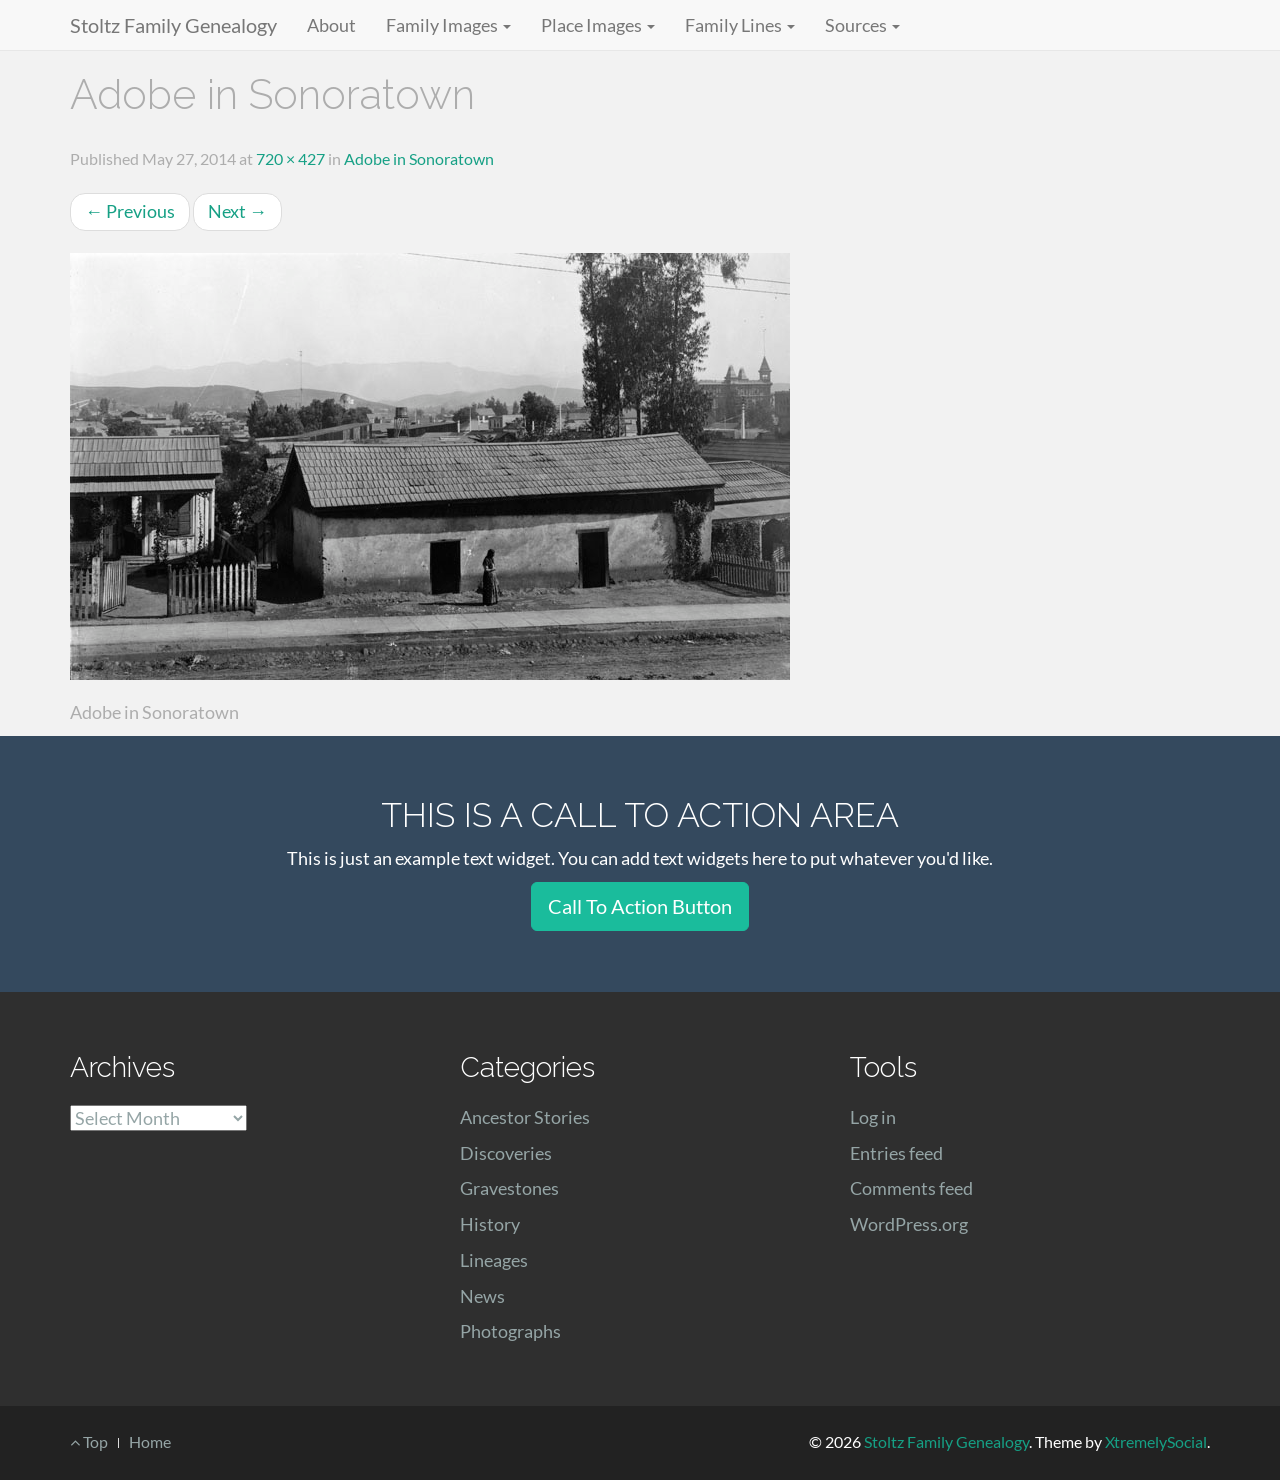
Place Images (598, 25)
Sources (862, 25)
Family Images (448, 25)
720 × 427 (290, 158)
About (331, 25)
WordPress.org (909, 1224)
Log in (873, 1117)
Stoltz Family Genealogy (173, 25)
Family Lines (740, 25)
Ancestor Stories (525, 1117)
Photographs (510, 1331)
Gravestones (509, 1188)
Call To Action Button (640, 906)
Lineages (494, 1260)
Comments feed (911, 1188)
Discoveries (506, 1153)
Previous (130, 211)
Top (89, 1441)
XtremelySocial (1156, 1441)
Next (237, 211)
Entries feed (896, 1153)
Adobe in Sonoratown (419, 158)
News (482, 1296)
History (490, 1224)
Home (150, 1441)
